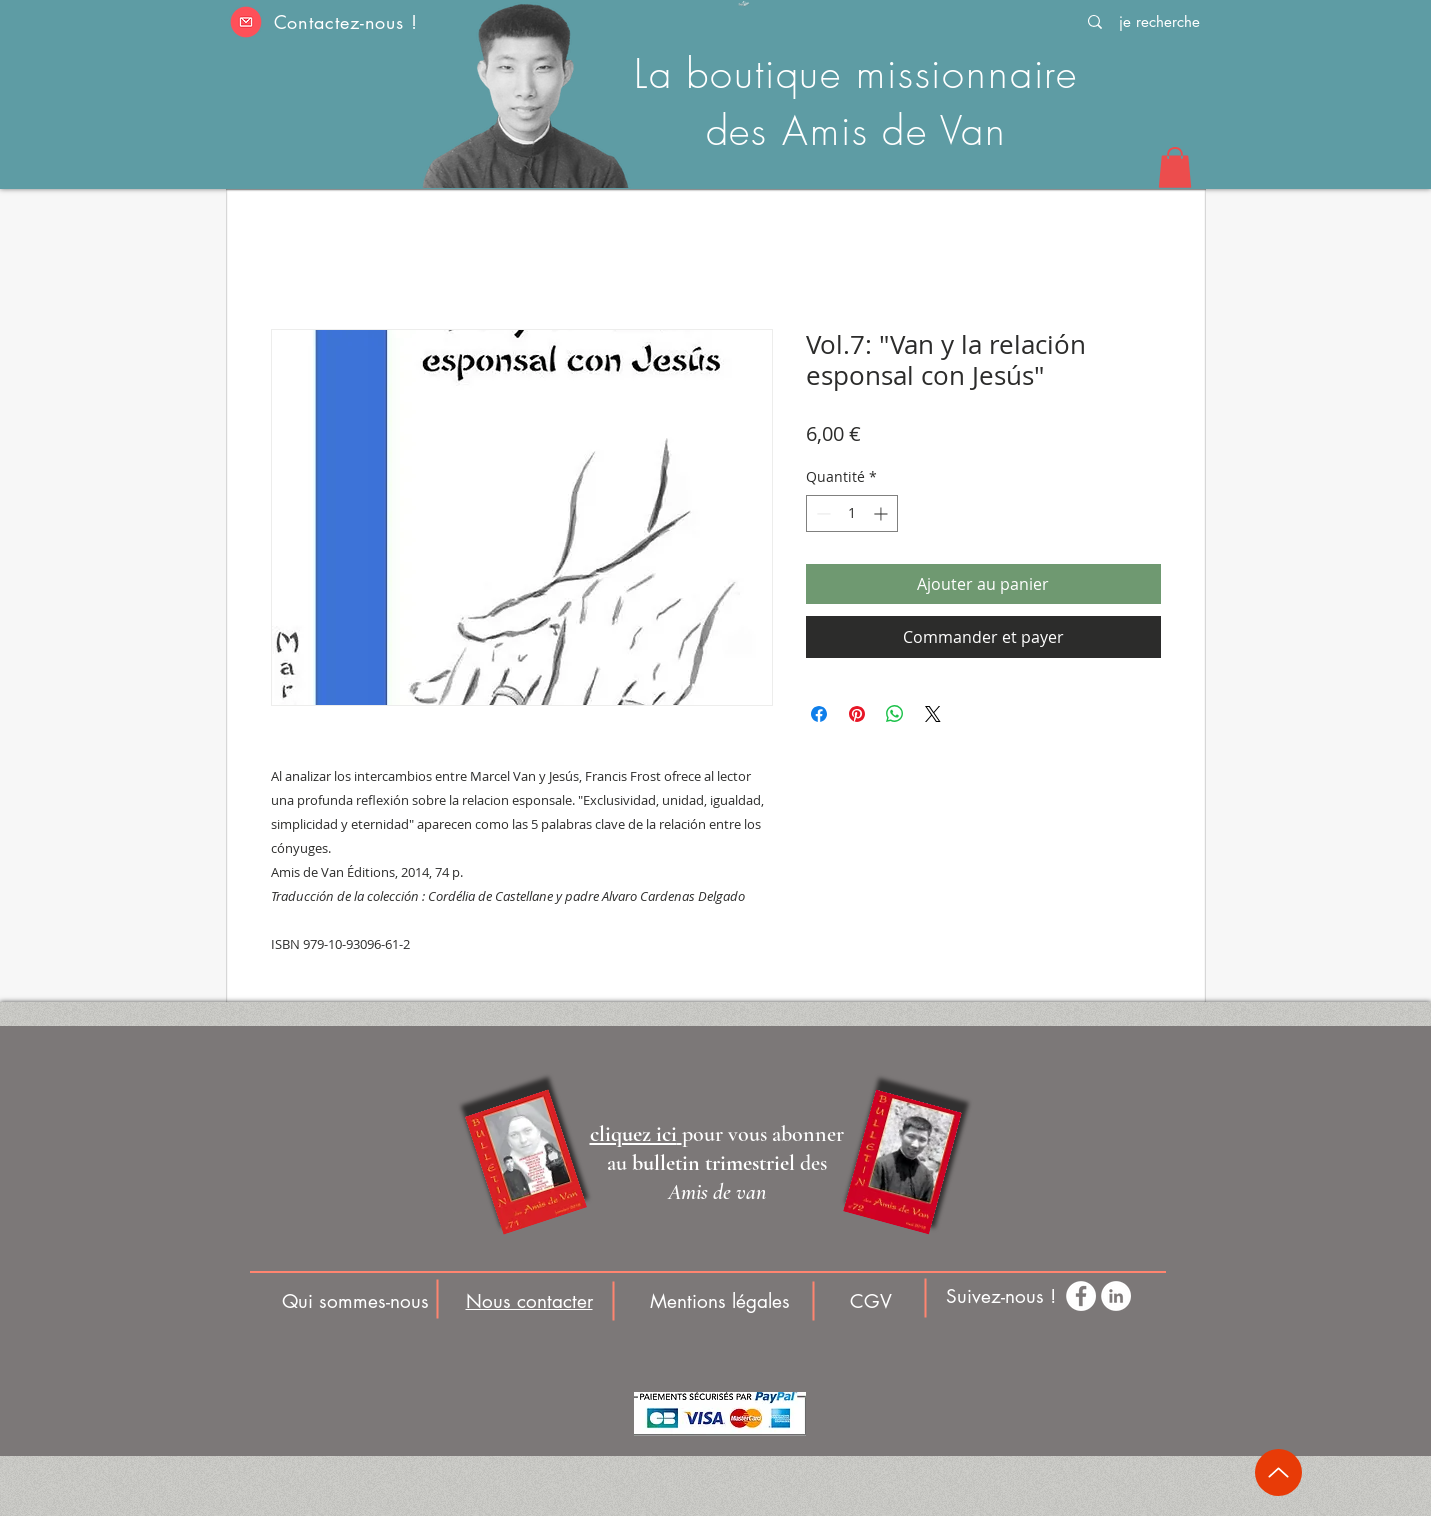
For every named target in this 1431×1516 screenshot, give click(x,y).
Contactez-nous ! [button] (346, 22)
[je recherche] (1160, 21)
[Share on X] (933, 714)
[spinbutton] (852, 513)
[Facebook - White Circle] (1081, 1296)
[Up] (1278, 1472)
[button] (246, 22)
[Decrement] (821, 513)
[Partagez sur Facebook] (819, 714)
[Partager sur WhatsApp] (895, 714)
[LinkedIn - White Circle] (1116, 1296)
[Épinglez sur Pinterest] (857, 714)
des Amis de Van (856, 130)
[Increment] (882, 513)
